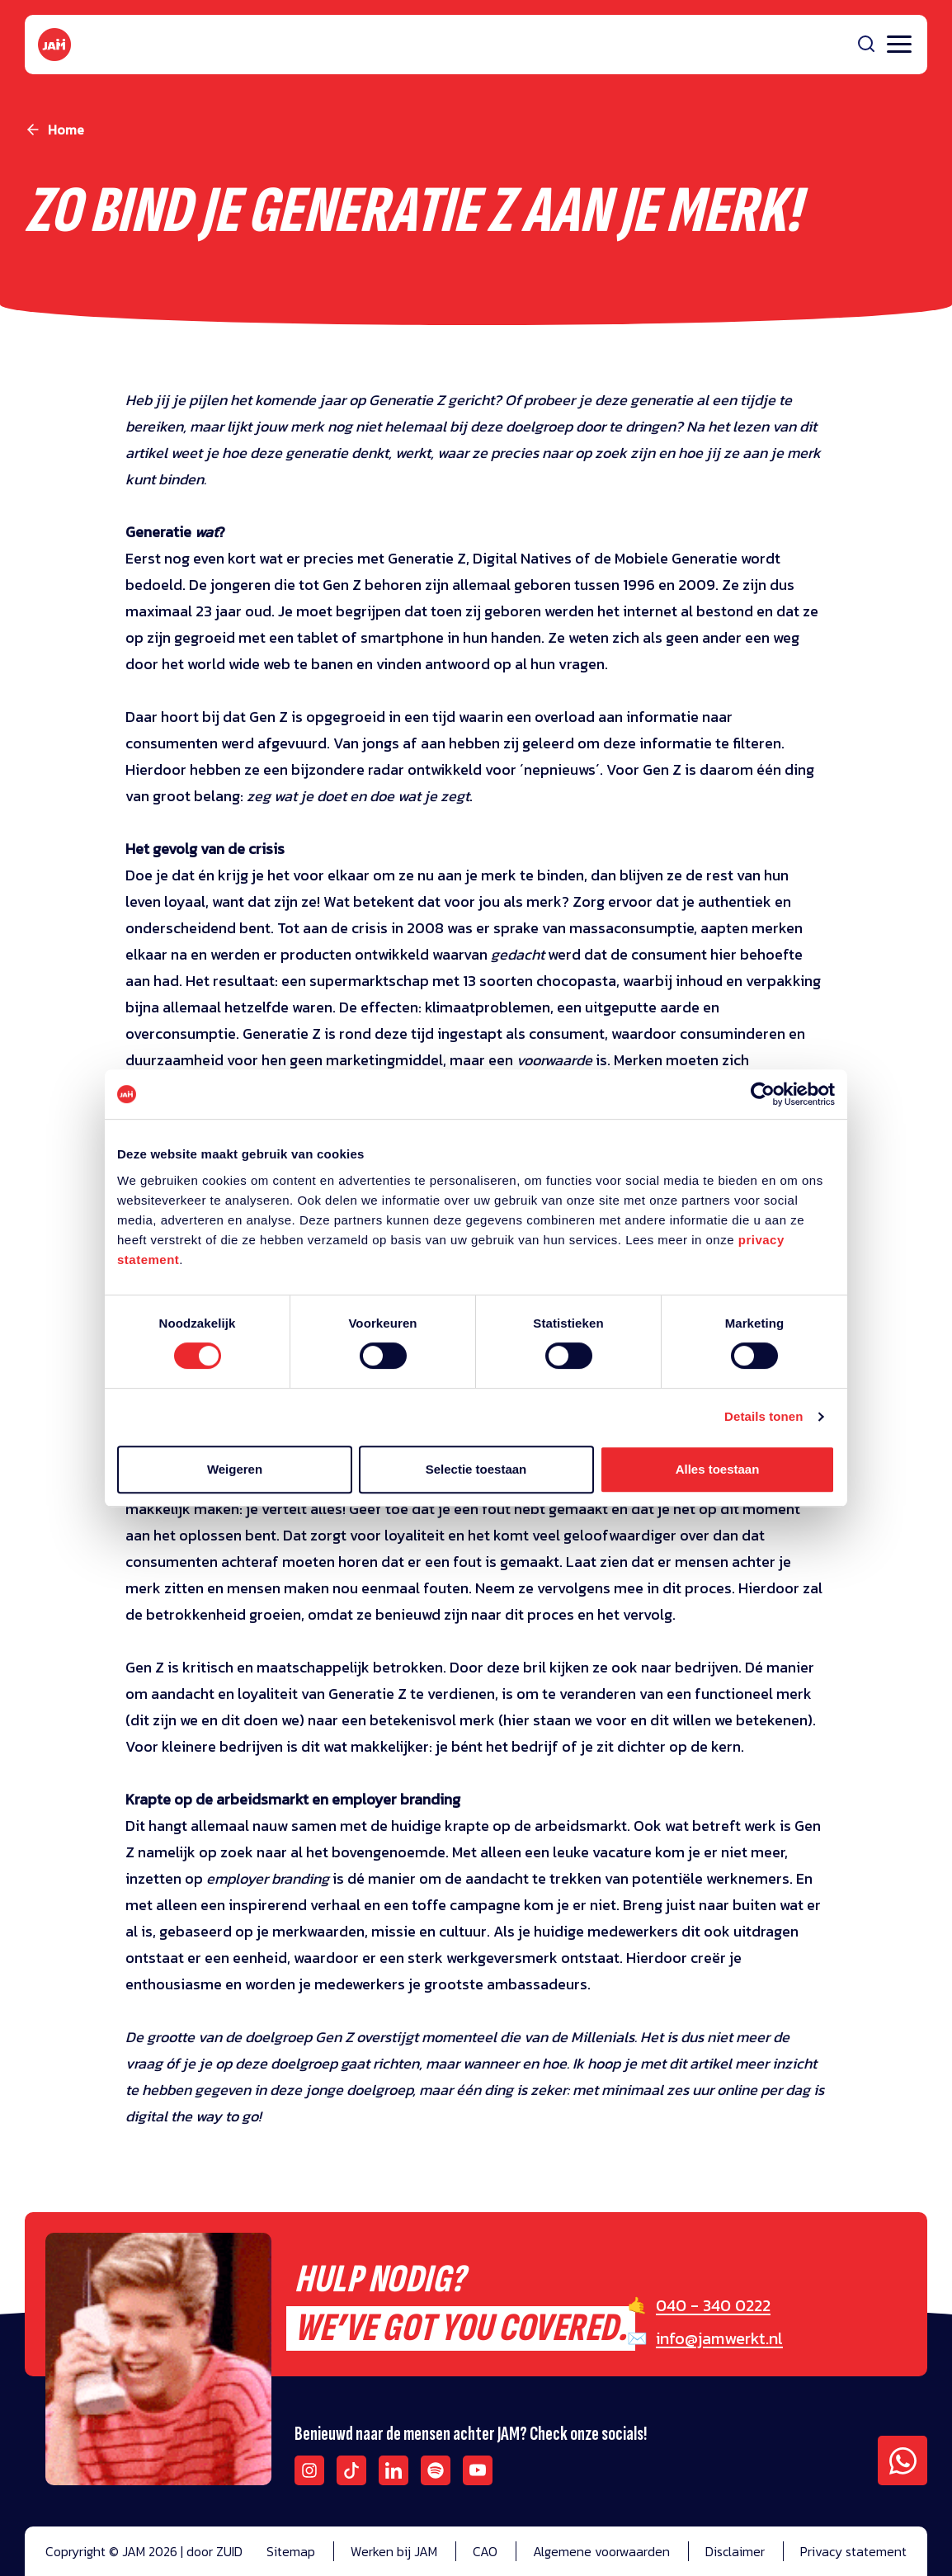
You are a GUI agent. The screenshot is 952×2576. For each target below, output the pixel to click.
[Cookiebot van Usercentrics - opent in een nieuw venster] (762, 1094)
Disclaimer (735, 2551)
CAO (485, 2551)
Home (66, 129)
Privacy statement (853, 2551)
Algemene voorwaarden (601, 2551)
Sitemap (290, 2551)
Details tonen (763, 1416)
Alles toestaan (718, 1469)
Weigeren (234, 1469)
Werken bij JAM (394, 2551)
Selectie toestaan (476, 1469)
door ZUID (214, 2551)
